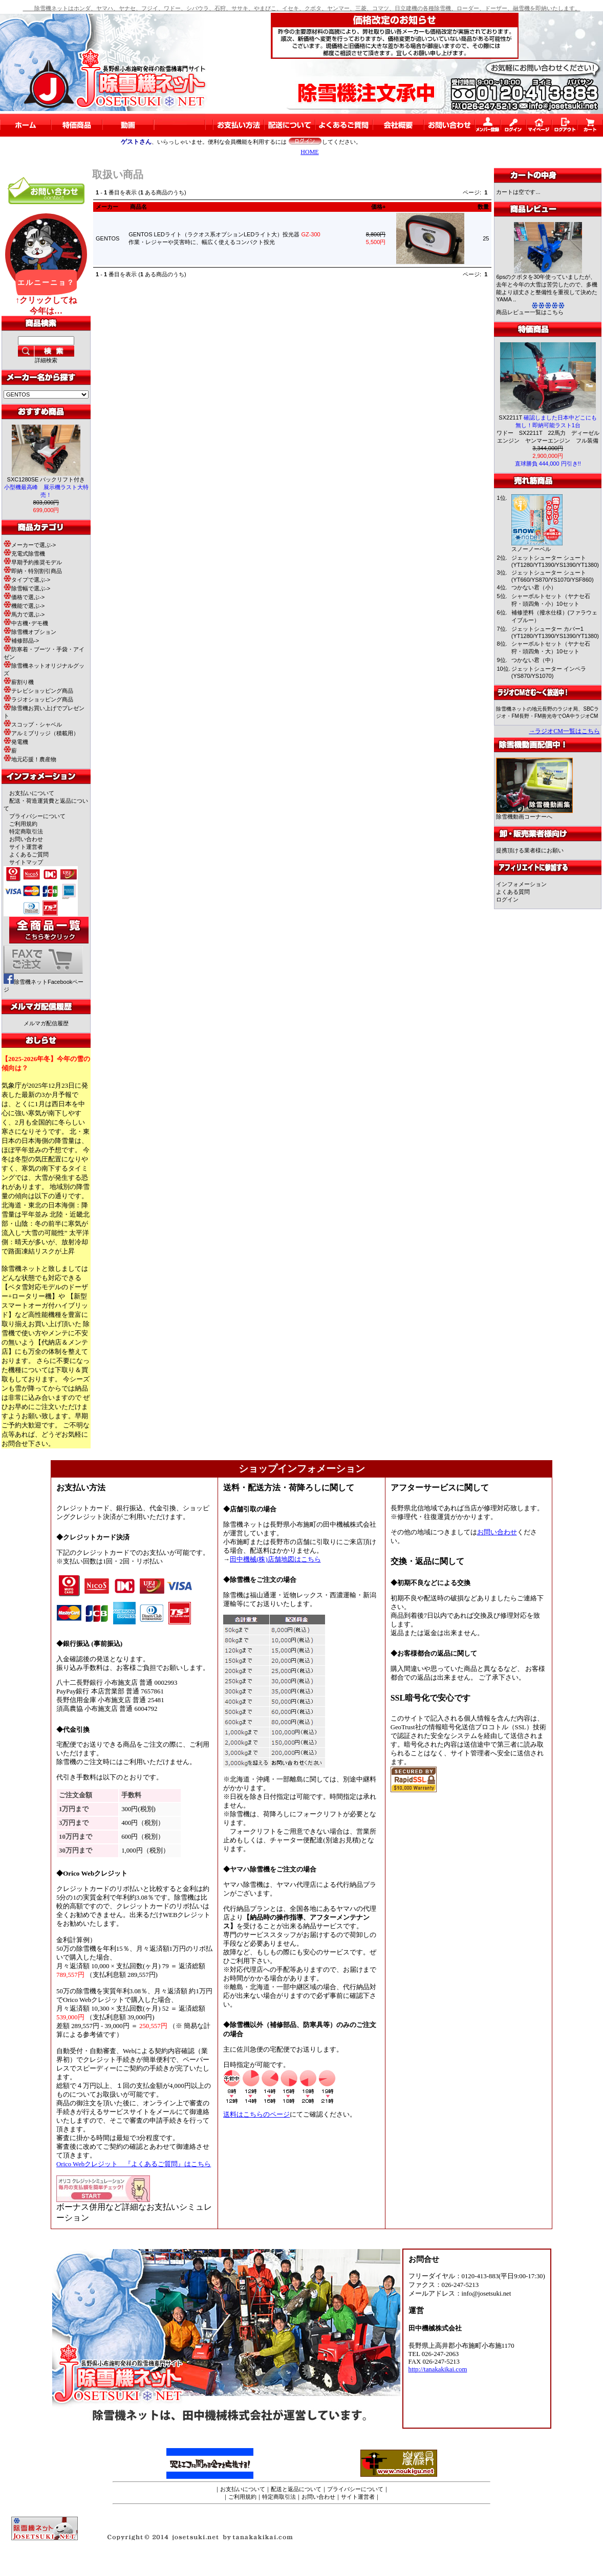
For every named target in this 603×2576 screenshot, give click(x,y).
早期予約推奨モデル (33, 562)
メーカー (107, 207)
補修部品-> (21, 640)
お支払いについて (31, 793)
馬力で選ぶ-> (24, 614)
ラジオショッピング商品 (38, 699)
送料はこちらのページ (256, 2114)
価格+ (378, 207)
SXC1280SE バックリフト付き (46, 487)
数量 (483, 207)
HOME (309, 152)
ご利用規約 (23, 824)
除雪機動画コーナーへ (534, 814)
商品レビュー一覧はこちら (530, 312)
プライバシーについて (37, 816)
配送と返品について (296, 2489)
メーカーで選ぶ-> (30, 545)
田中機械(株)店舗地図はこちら (275, 1559)
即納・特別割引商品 (33, 571)
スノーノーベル (531, 549)
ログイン (507, 899)
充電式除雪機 (24, 554)
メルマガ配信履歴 (46, 1023)
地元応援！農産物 (30, 759)
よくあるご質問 (29, 854)
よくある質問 (513, 892)
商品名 (138, 207)
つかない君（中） (533, 660)
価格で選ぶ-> (24, 597)
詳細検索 (46, 360)
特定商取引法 (26, 831)
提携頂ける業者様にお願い (530, 850)
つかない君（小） (533, 587)
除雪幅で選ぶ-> (27, 588)
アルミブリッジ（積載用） (41, 733)
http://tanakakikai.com (437, 2369)
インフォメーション (521, 884)
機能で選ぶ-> (24, 606)
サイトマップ (26, 862)
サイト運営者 (26, 847)
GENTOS (107, 238)
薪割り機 (19, 682)
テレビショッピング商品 (38, 691)
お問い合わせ (26, 839)
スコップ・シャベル (33, 724)
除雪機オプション (30, 632)
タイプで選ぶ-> (27, 580)
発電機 (16, 742)
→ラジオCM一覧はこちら (564, 731)
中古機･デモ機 (26, 623)
